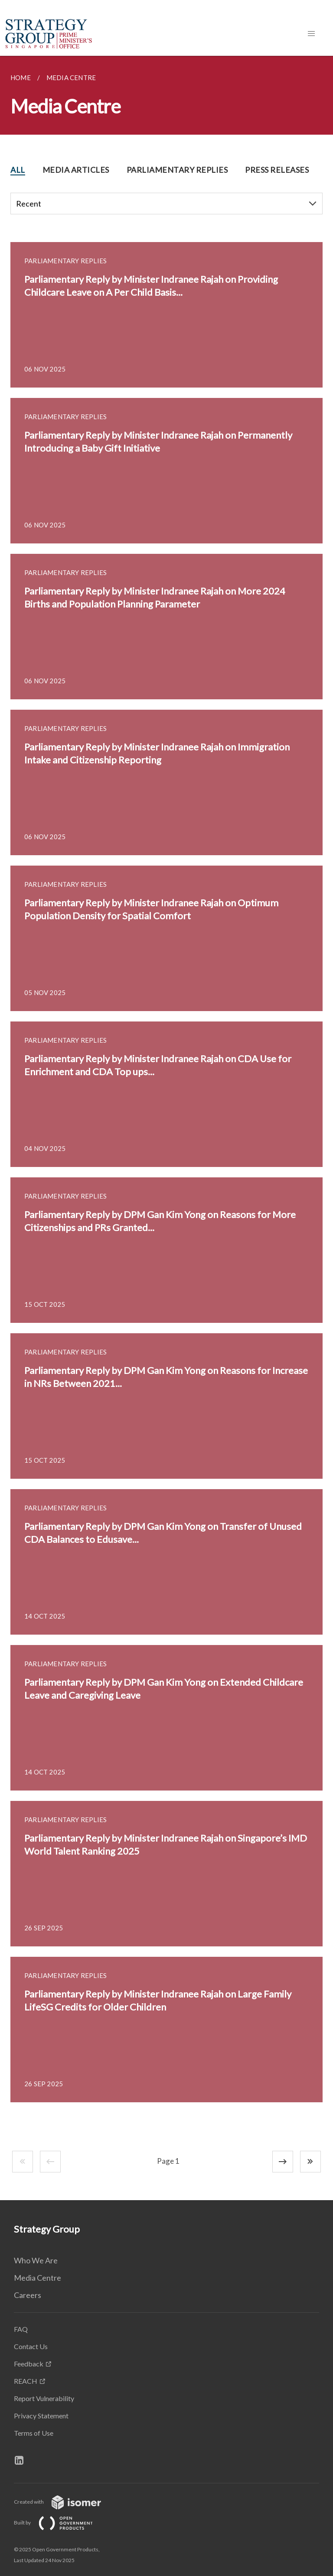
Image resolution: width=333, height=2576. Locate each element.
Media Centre (37, 2277)
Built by (60, 2522)
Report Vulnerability (44, 2398)
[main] (166, 1128)
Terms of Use (33, 2433)
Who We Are (36, 2260)
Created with (64, 2501)
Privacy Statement (41, 2415)
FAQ (21, 2329)
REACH (25, 2381)
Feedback (28, 2363)
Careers (27, 2295)
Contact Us (31, 2346)
